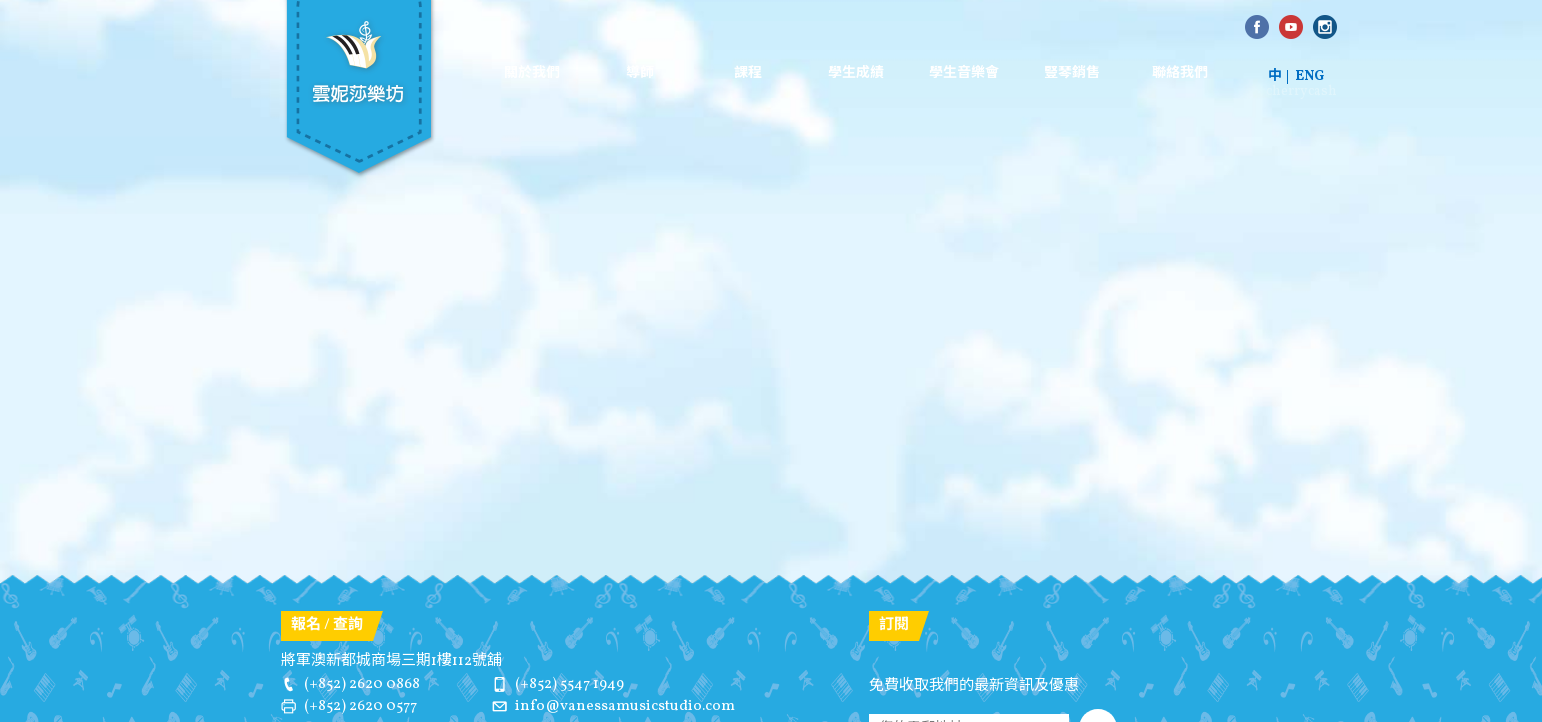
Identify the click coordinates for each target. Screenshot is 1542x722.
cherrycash (1301, 92)
